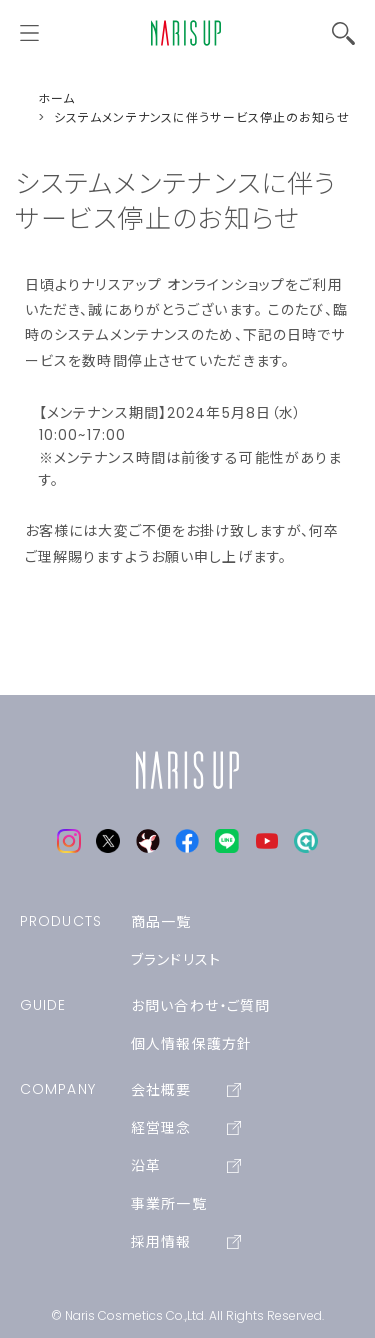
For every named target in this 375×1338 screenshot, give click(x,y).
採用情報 (186, 1242)
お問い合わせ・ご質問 (200, 1006)
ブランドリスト (176, 960)
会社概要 (186, 1090)
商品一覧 (161, 922)
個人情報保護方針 (191, 1044)
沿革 (186, 1166)
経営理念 (186, 1128)
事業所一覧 (169, 1204)
